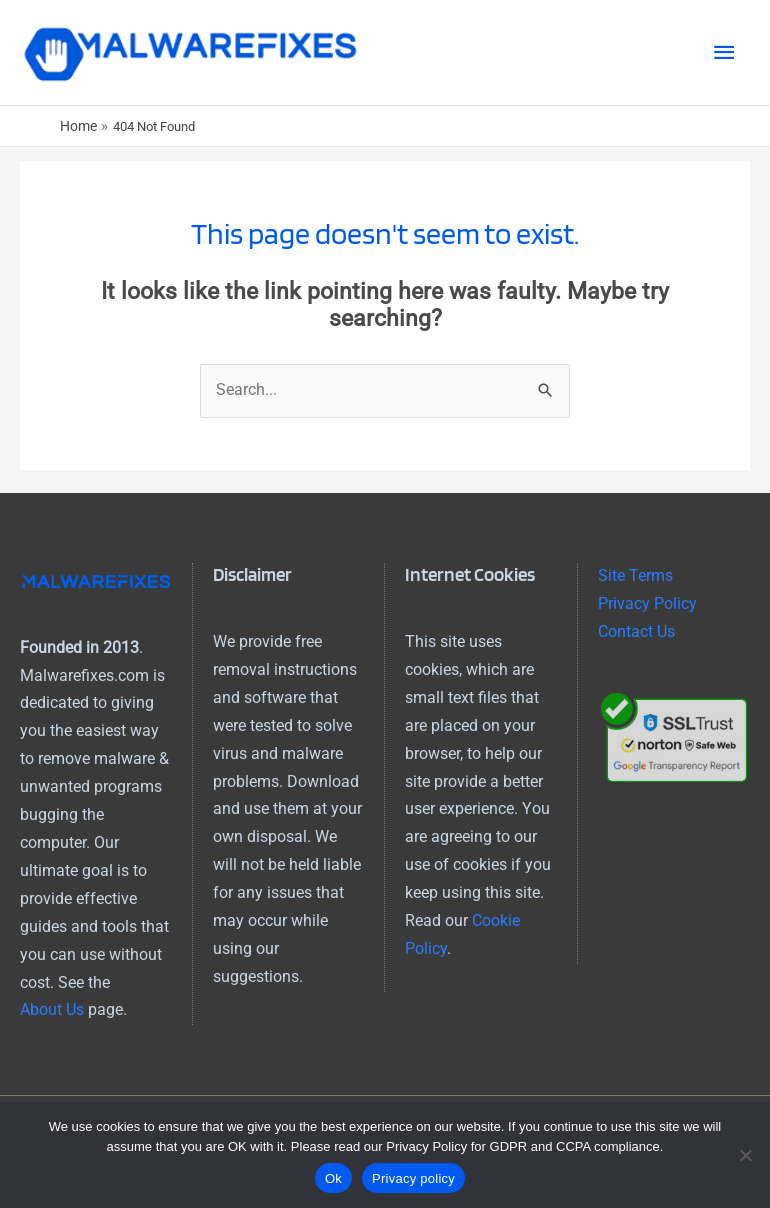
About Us (52, 1010)
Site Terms (635, 576)
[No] (745, 1155)
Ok (333, 1178)
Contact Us (636, 632)
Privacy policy (413, 1178)
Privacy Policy (647, 604)
